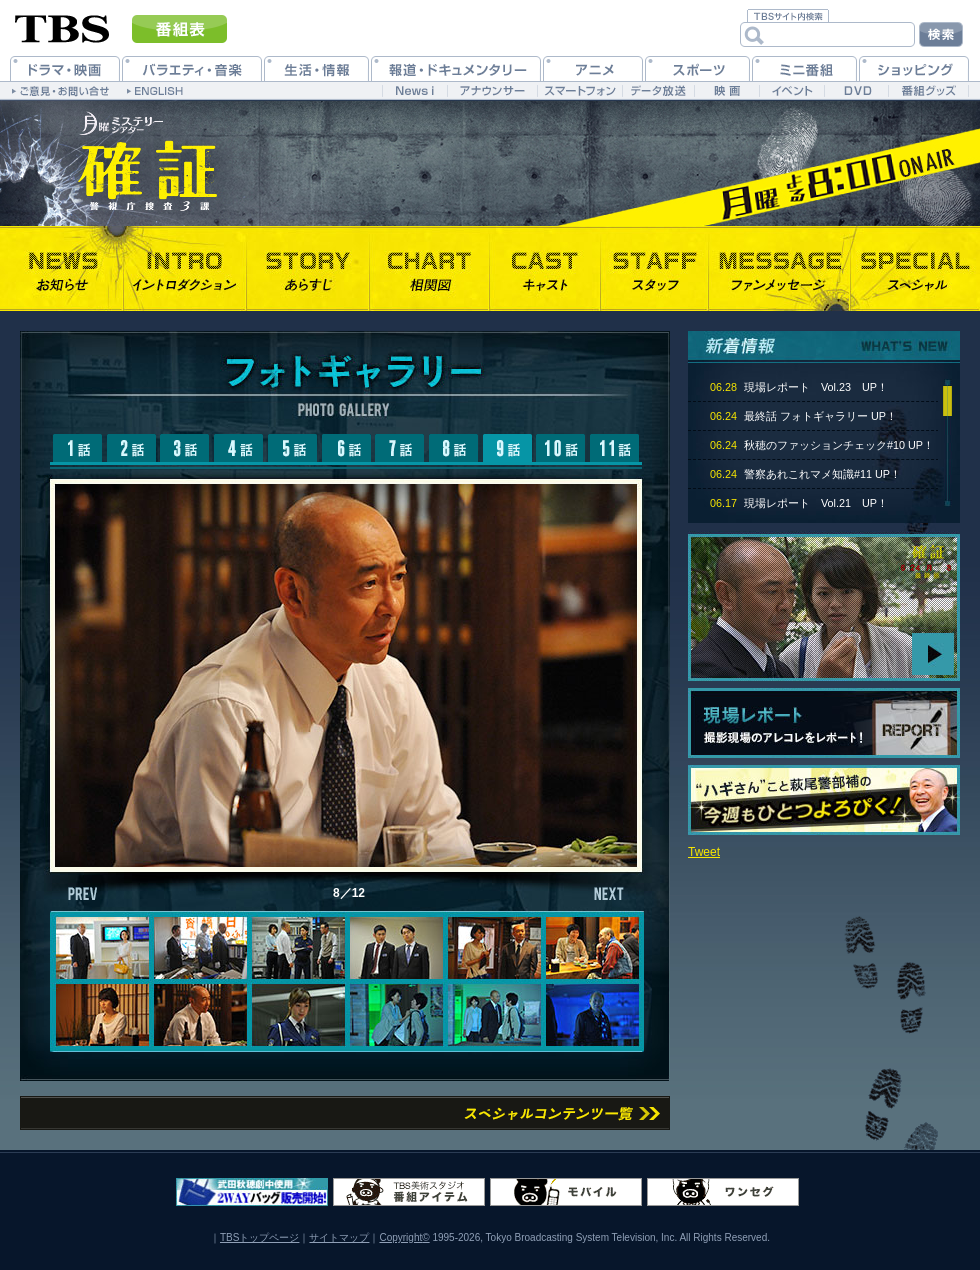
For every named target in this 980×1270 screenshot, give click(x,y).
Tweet (704, 852)
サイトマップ (339, 1237)
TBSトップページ (259, 1237)
